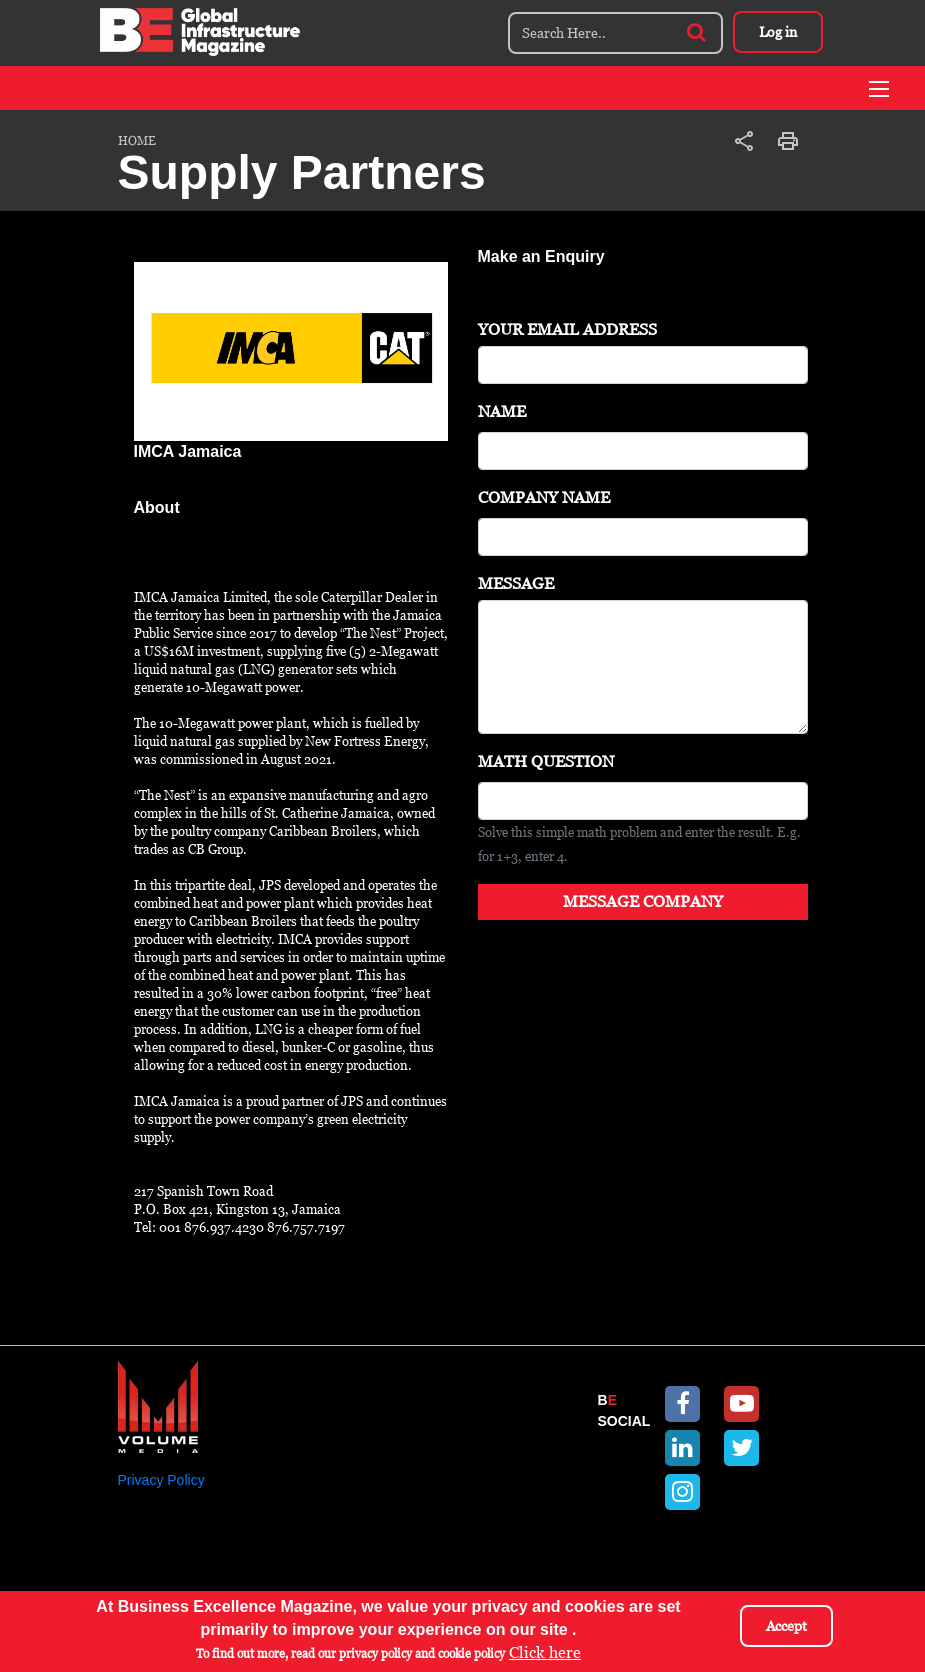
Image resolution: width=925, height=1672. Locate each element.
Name (502, 411)
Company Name (544, 497)
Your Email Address (567, 329)
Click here (545, 1652)
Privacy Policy (161, 1480)
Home (137, 141)
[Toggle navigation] (879, 89)
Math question (546, 761)
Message (516, 583)
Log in (778, 32)
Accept (786, 1626)
